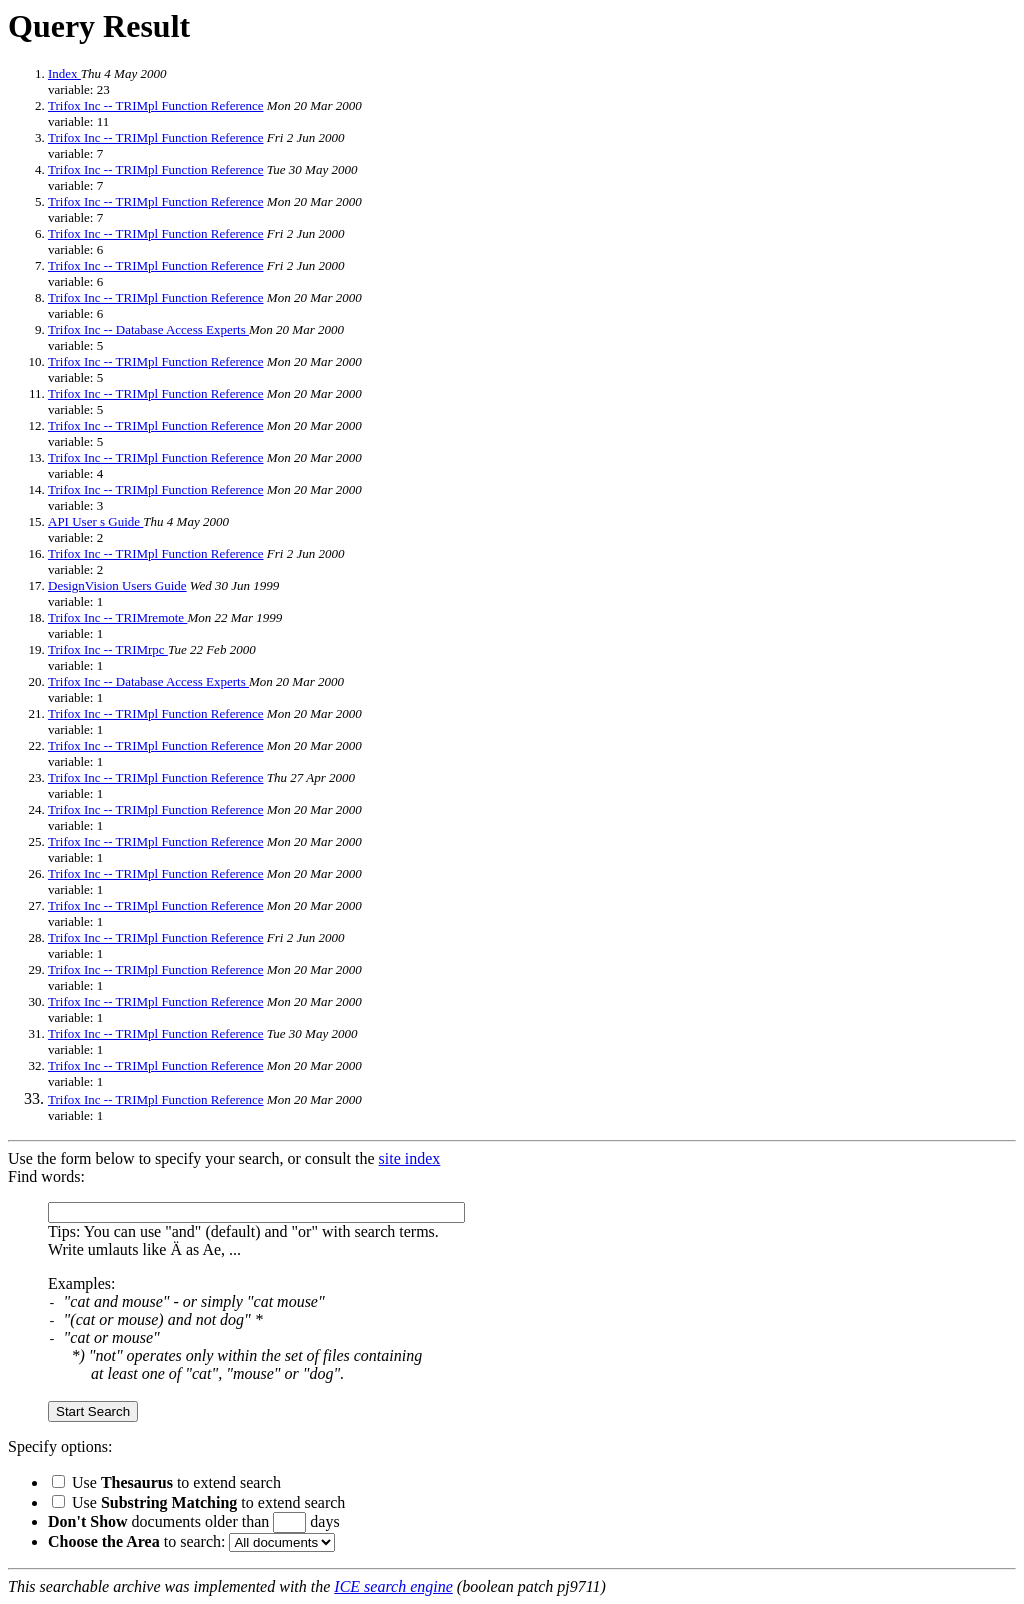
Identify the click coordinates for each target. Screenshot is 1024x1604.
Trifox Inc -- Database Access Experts (148, 329)
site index (410, 1158)
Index (64, 73)
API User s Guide (95, 521)
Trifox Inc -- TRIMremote (117, 617)
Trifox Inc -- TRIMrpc (108, 649)
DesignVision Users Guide (117, 585)
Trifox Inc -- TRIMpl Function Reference (156, 105)
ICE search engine (393, 1586)
